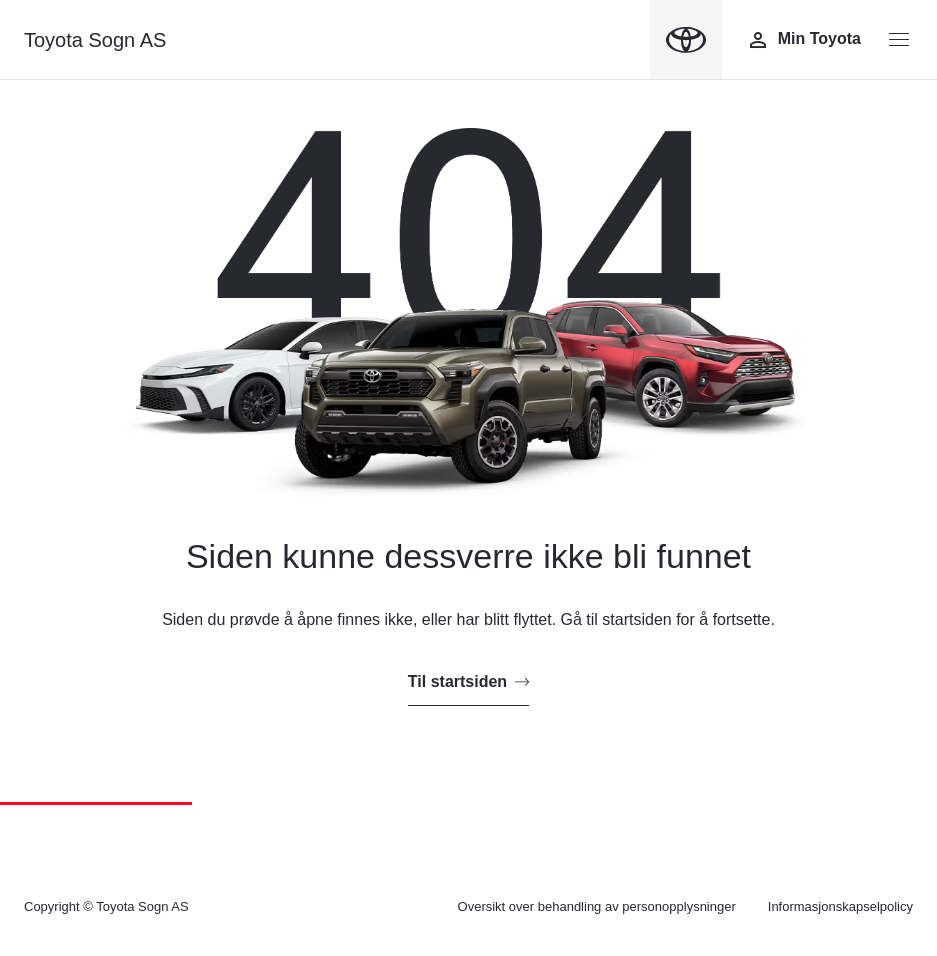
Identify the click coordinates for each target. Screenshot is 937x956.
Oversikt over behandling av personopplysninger (597, 906)
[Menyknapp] (899, 40)
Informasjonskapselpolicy (840, 906)
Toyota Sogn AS (95, 40)
